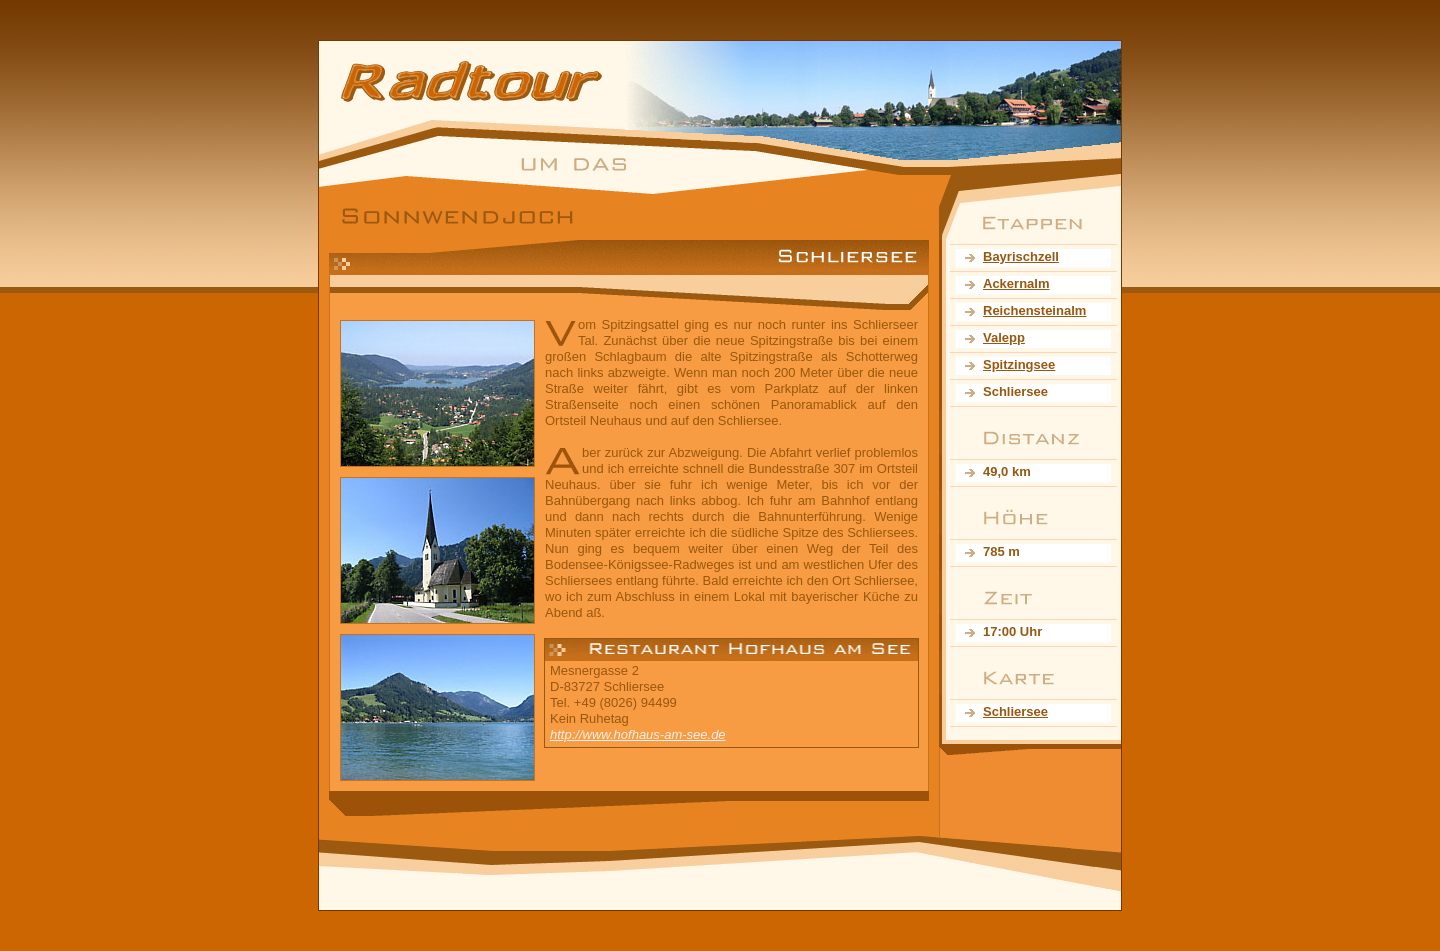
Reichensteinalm (1034, 310)
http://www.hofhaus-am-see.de (638, 734)
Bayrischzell (1021, 256)
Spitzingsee (1019, 364)
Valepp (1004, 337)
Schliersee (1015, 711)
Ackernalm (1016, 283)
